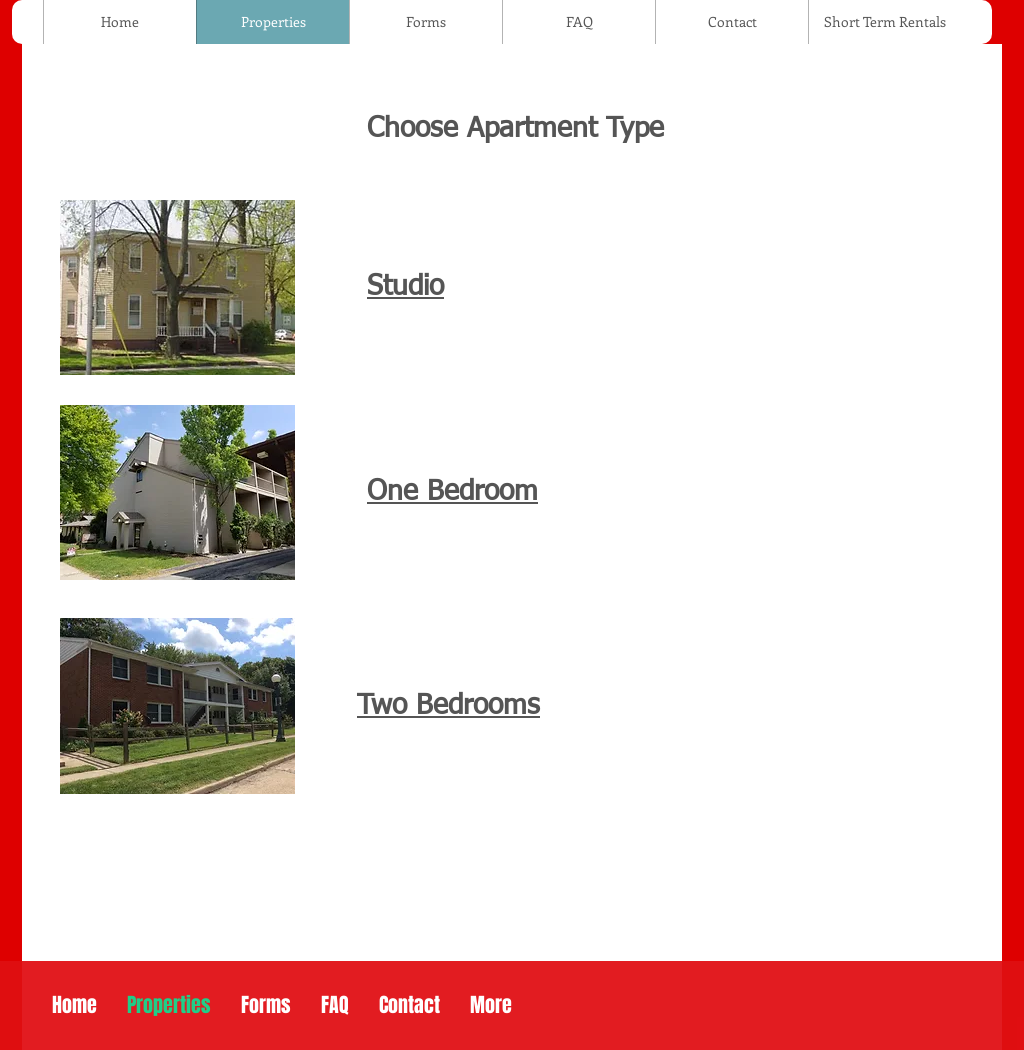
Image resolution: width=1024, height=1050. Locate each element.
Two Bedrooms (448, 706)
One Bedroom (452, 492)
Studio (405, 287)
